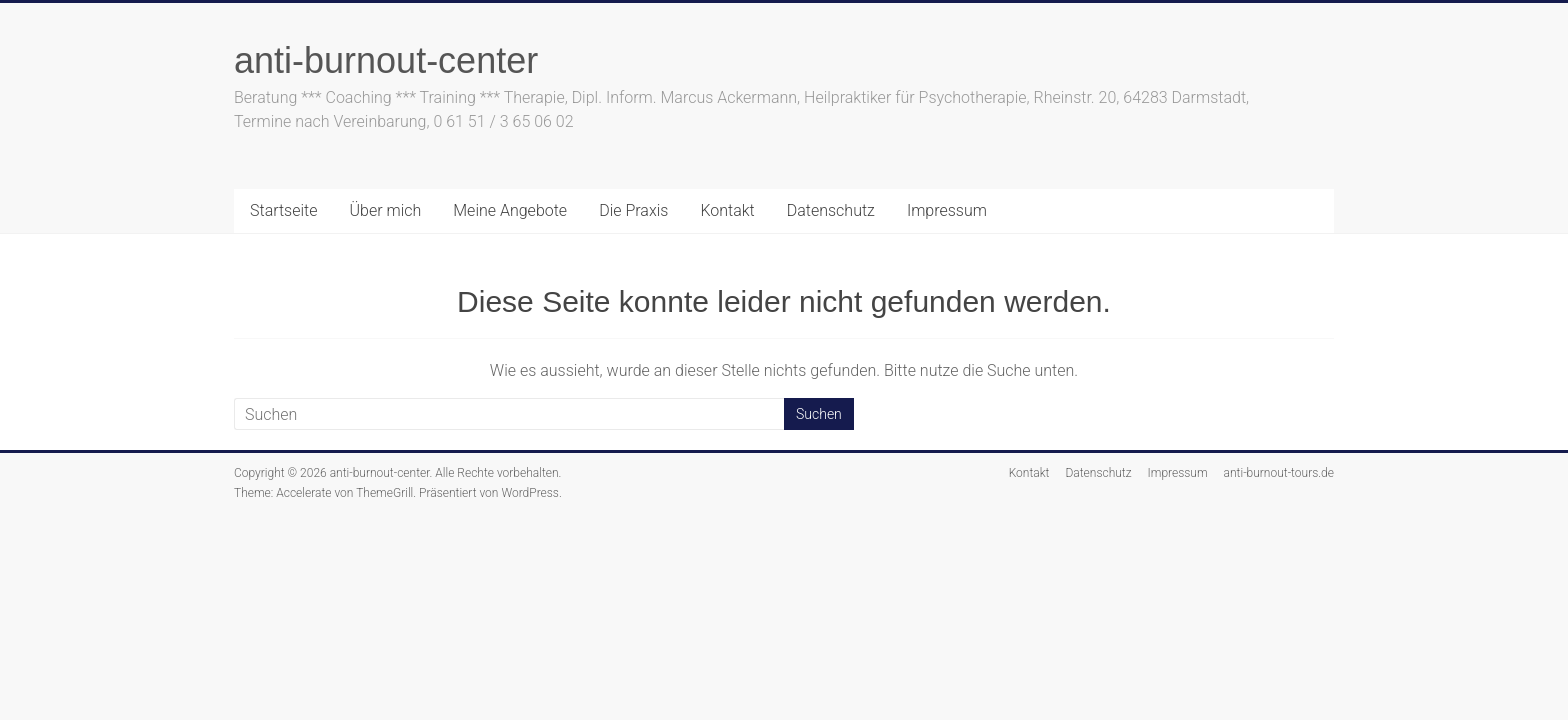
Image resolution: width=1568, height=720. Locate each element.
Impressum (947, 210)
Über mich (386, 210)
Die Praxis (633, 210)
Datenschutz (831, 210)
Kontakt (727, 210)
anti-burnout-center (386, 60)
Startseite (284, 210)
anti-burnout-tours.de (1279, 473)
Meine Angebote (510, 210)
